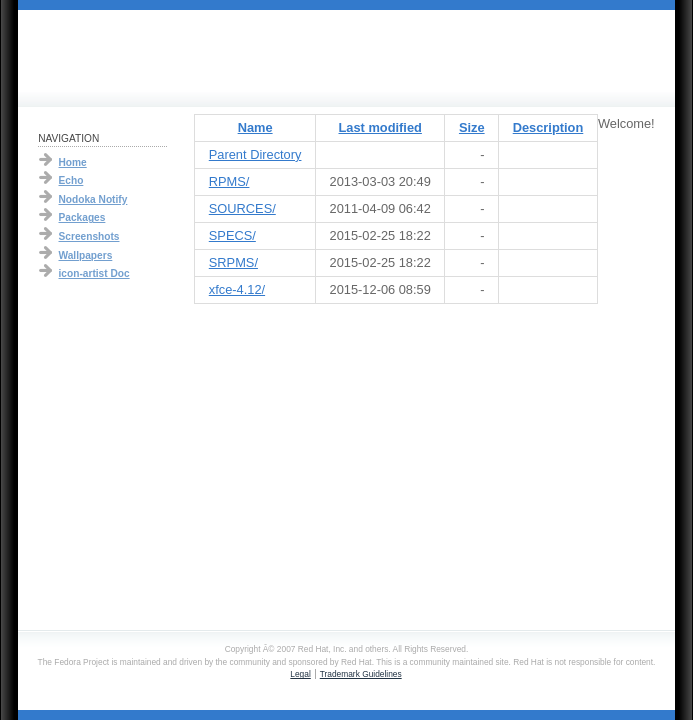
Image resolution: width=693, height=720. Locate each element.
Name (255, 127)
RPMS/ (229, 181)
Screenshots (89, 236)
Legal (300, 674)
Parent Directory (255, 154)
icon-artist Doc (94, 273)
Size (472, 127)
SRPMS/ (233, 262)
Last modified (380, 127)
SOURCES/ (242, 208)
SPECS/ (232, 235)
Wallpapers (86, 255)
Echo (71, 180)
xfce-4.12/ (237, 289)
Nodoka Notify (93, 199)
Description (548, 127)
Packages (82, 217)
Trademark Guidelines (361, 674)
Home (73, 162)
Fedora (119, 53)
